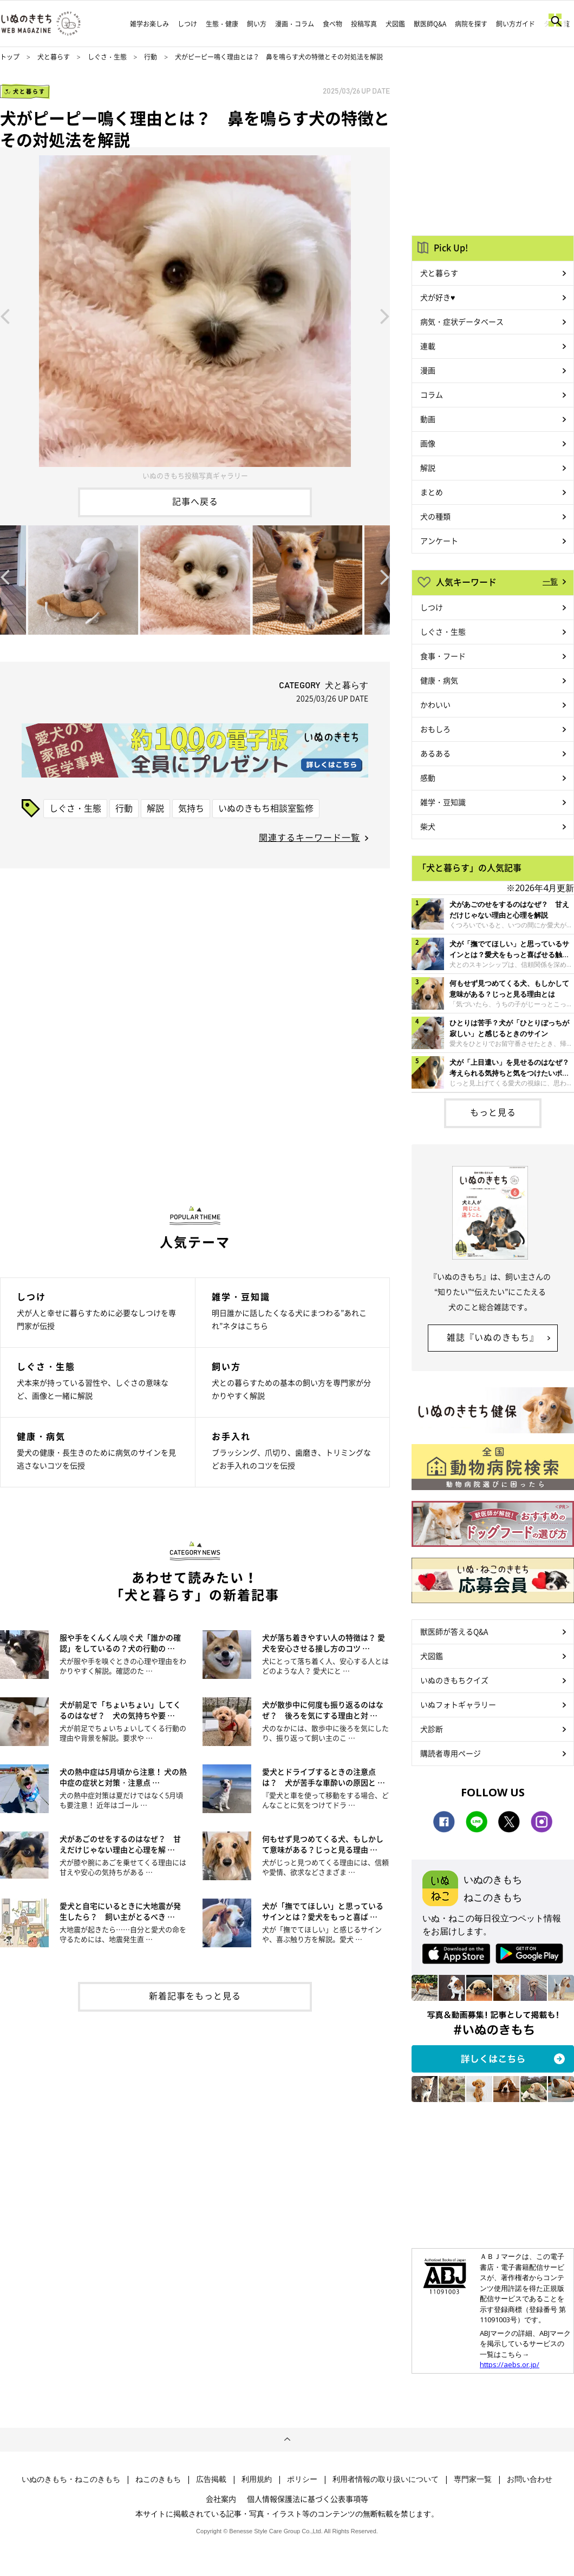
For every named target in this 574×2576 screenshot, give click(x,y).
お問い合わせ (529, 2479)
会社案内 (221, 2498)
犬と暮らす (53, 57)
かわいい (435, 704)
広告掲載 (211, 2479)
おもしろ (435, 728)
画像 (427, 443)
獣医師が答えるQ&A (454, 1631)
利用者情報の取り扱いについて (385, 2479)
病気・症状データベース (462, 321)
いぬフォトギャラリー (458, 1704)
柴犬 (427, 826)
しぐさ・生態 (107, 57)
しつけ (187, 24)
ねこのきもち (158, 2479)
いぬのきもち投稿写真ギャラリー (195, 475)
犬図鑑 (395, 24)
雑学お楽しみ (149, 24)
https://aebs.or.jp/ (509, 2364)
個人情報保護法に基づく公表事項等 (307, 2498)
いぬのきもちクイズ (454, 1680)
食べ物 (332, 24)
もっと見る (493, 1111)
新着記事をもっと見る (195, 1995)
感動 (427, 777)
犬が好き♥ (437, 297)
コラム (431, 394)
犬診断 (431, 1728)
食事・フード (443, 655)
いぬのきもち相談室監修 (266, 807)
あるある (435, 753)
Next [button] (385, 315)
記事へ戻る (195, 501)
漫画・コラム (294, 24)
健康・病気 (439, 680)
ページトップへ (287, 2440)
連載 (427, 345)
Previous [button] (5, 315)
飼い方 (256, 24)
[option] (195, 315)
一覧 (550, 581)
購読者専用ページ (450, 1753)
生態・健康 (222, 24)
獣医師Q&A (430, 24)
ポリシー (302, 2479)
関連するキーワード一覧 (309, 837)
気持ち (191, 807)
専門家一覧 (473, 2479)
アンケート (439, 540)
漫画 (427, 370)
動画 (427, 418)
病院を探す (471, 24)
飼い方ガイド (515, 24)
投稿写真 (364, 24)
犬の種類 (435, 516)
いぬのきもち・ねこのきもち (71, 2479)
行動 (150, 57)
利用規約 (257, 2479)
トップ (9, 57)
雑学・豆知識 (443, 801)
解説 (155, 807)
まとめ (431, 491)
